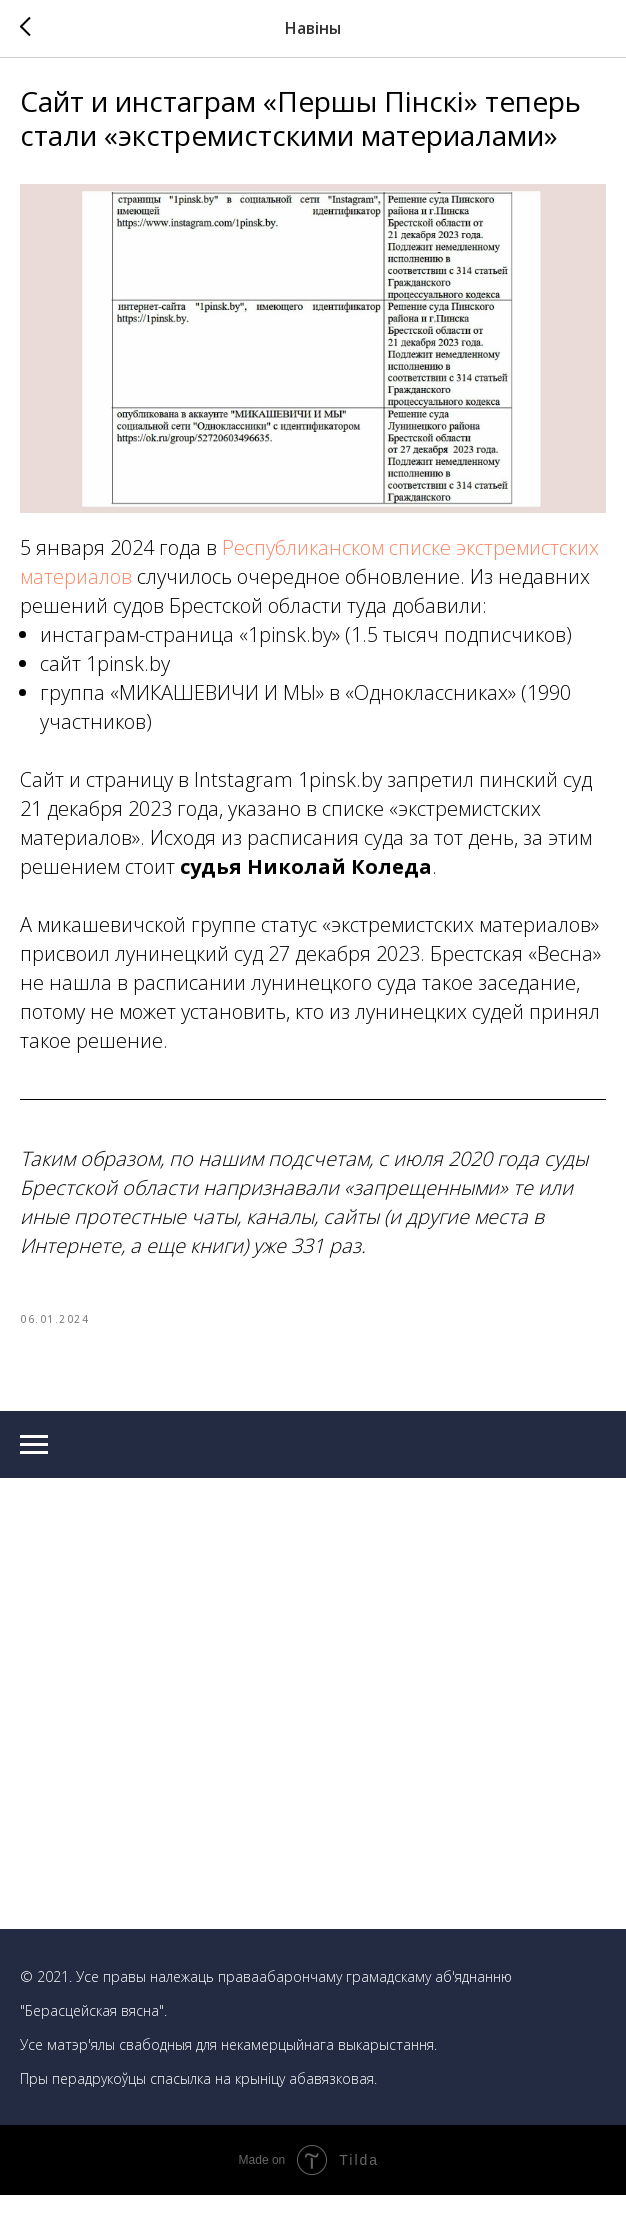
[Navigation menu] (34, 1467)
